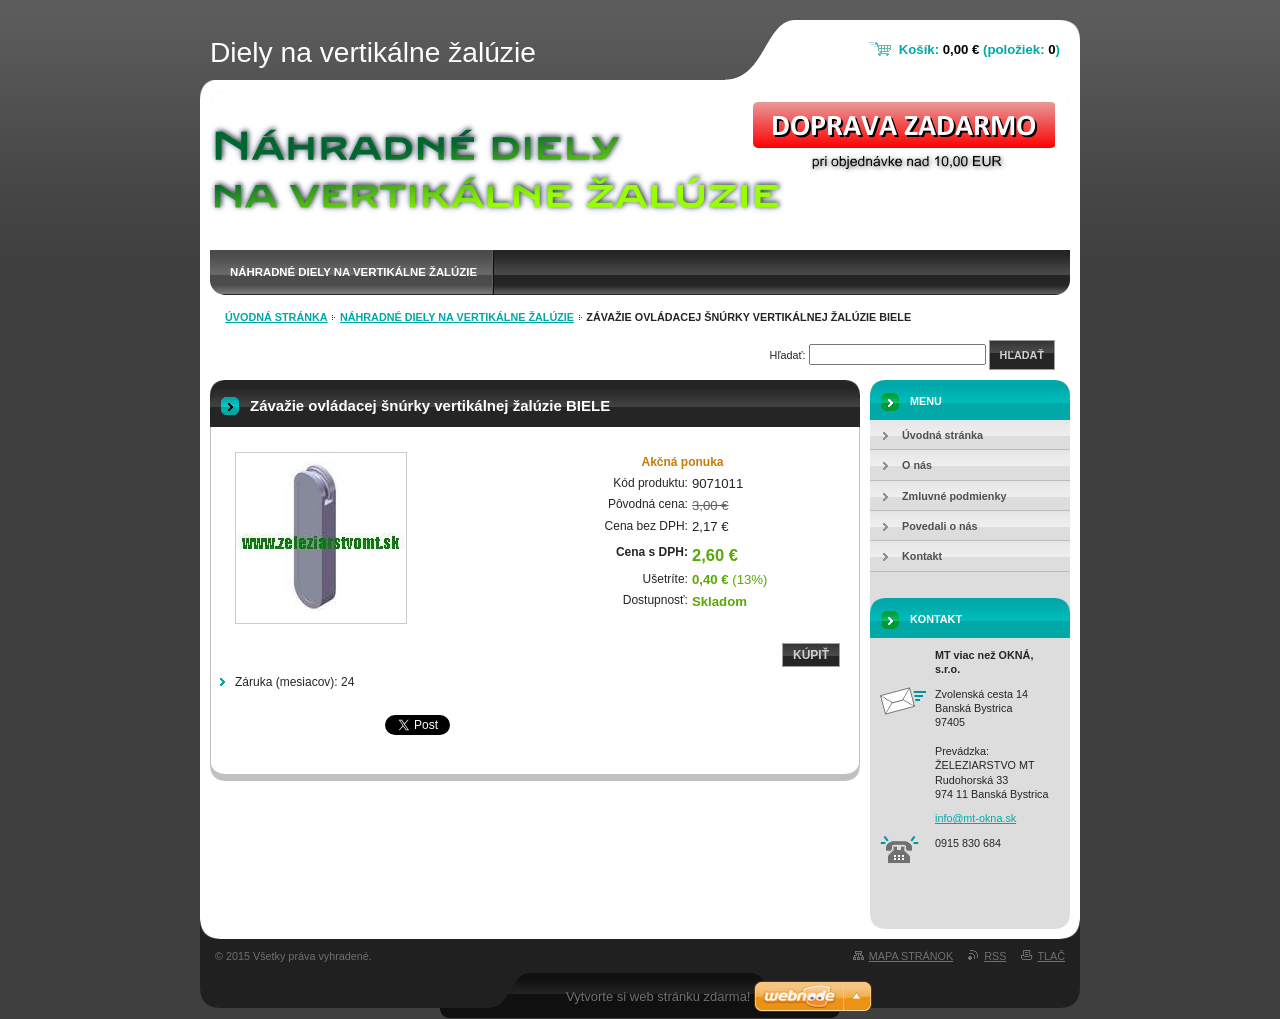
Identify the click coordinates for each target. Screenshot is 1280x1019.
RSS (995, 956)
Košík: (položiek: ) (979, 49)
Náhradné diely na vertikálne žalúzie (353, 272)
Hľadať (1022, 355)
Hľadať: (788, 355)
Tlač (1051, 956)
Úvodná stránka (276, 317)
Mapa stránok (911, 956)
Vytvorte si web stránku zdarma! (658, 996)
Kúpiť (811, 655)
